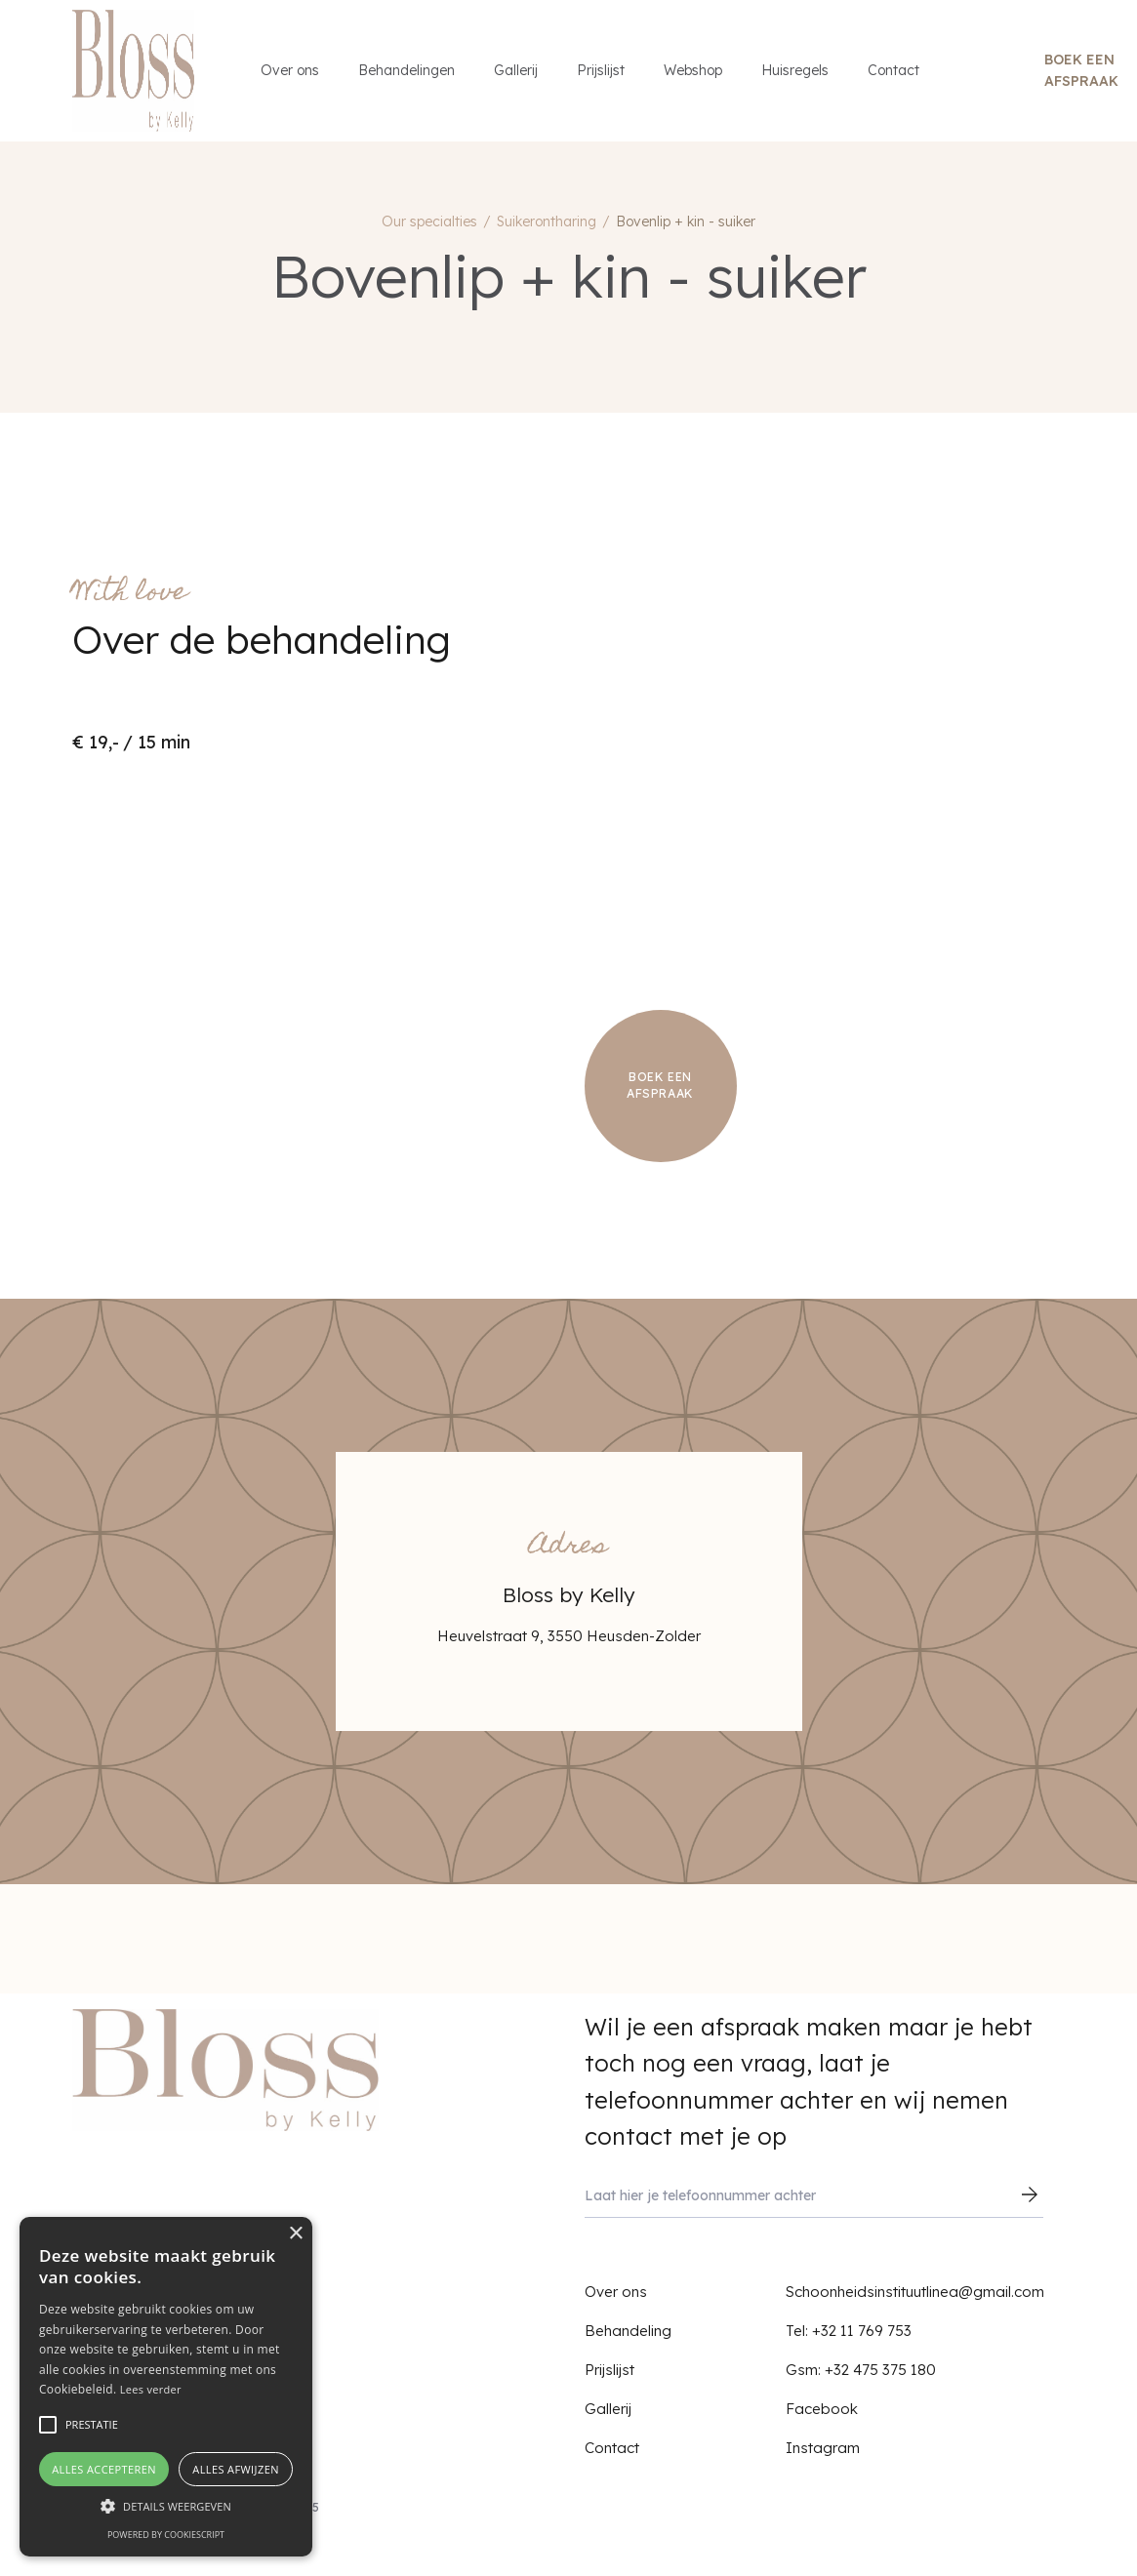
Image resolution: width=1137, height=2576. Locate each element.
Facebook (822, 2408)
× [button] (295, 2234)
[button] (166, 2506)
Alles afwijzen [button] (235, 2469)
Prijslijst (601, 70)
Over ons (290, 70)
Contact (893, 70)
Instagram (823, 2447)
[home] (133, 71)
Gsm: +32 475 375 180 (861, 2369)
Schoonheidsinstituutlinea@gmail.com (915, 2291)
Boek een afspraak (1081, 70)
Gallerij (516, 70)
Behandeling (628, 2330)
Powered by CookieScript (165, 2534)
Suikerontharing (546, 221)
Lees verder (151, 2389)
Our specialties (429, 221)
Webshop (693, 70)
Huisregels (795, 70)
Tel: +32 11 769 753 (849, 2330)
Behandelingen (406, 70)
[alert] (166, 2386)
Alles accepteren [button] (104, 2469)
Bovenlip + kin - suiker (685, 221)
